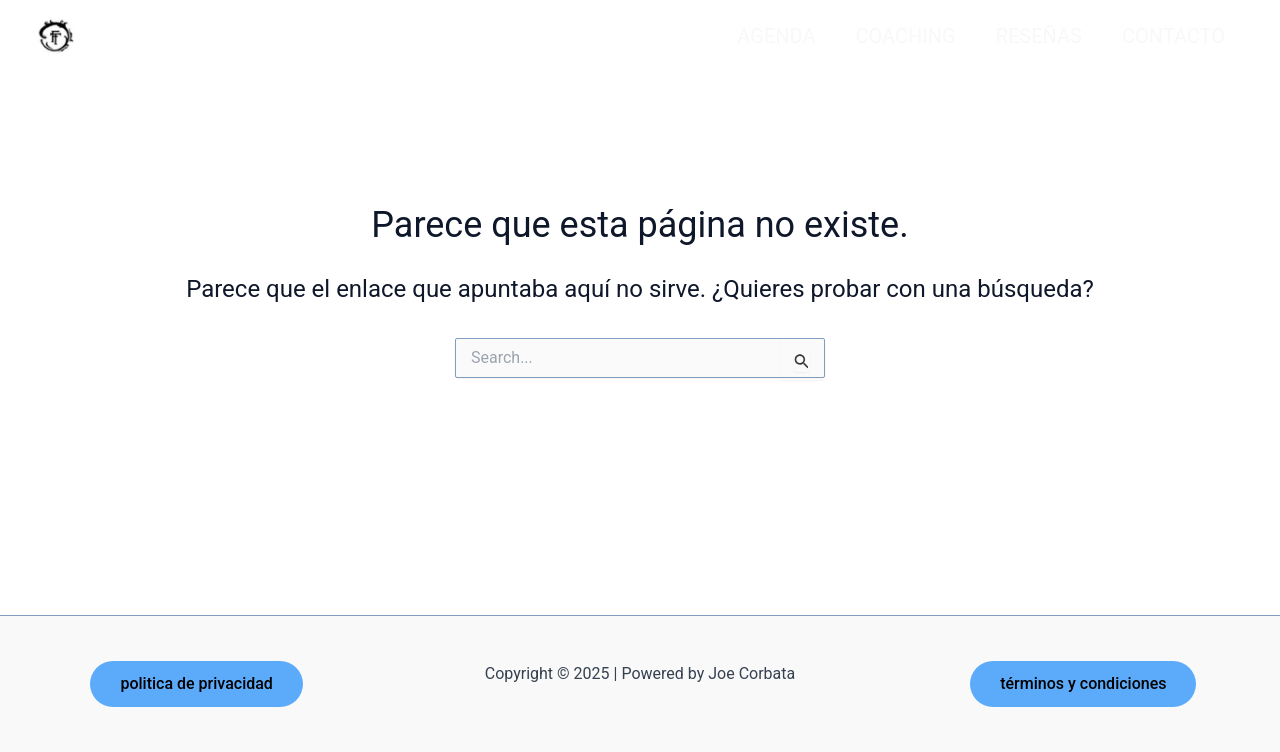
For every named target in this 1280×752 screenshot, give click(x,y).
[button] (196, 684)
